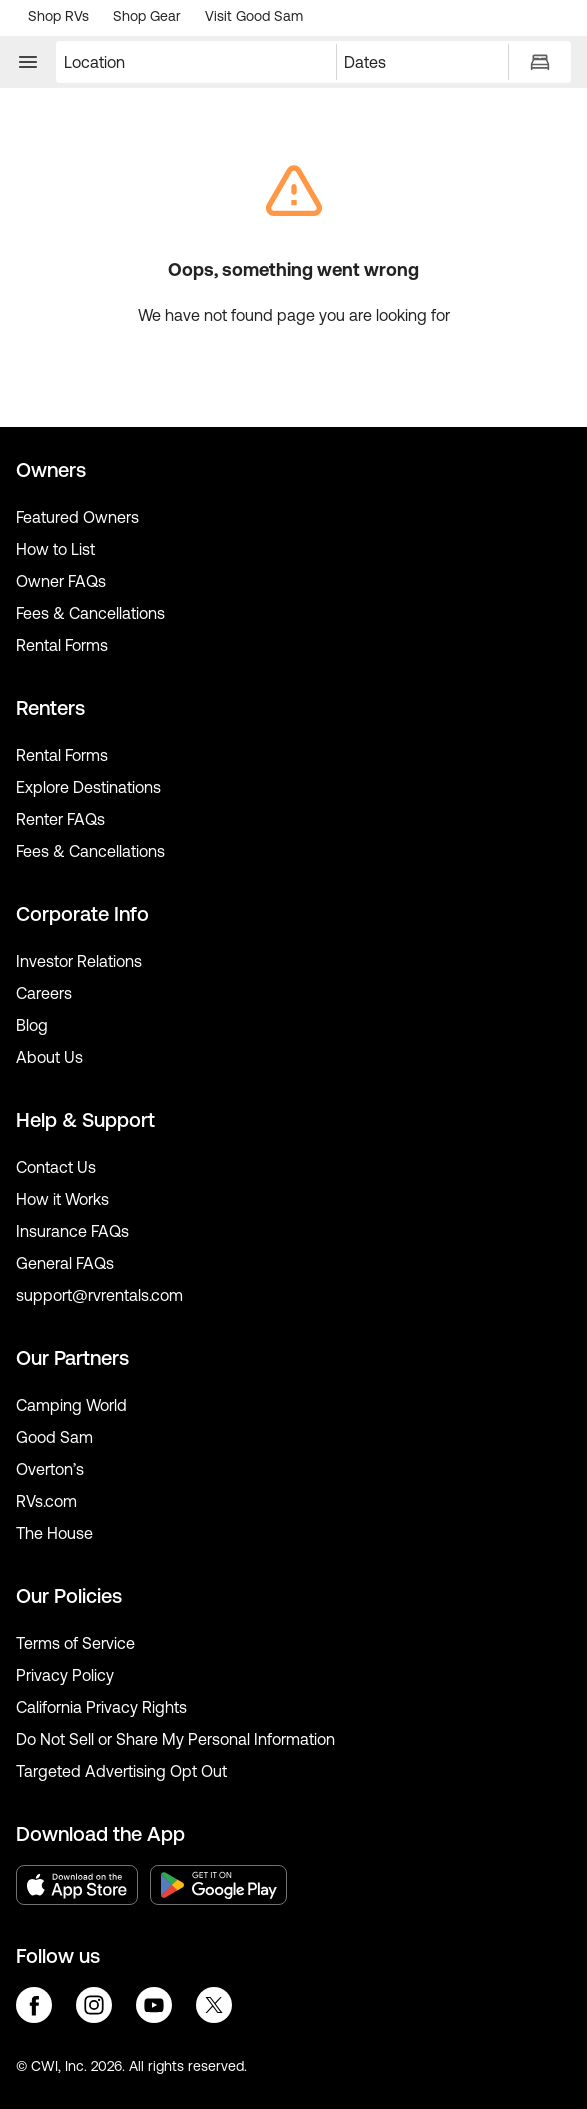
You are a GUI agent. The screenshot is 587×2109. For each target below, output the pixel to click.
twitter (214, 2005)
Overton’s (50, 1469)
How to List (55, 549)
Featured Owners (77, 517)
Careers (44, 993)
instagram (94, 2005)
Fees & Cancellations (90, 613)
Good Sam (54, 1437)
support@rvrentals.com (99, 1295)
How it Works (62, 1199)
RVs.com (46, 1501)
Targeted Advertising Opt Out (121, 1771)
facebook (34, 2005)
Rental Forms (62, 645)
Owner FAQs (61, 581)
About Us (49, 1057)
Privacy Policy (65, 1675)
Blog (32, 1025)
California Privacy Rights (101, 1707)
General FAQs (65, 1263)
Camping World (71, 1405)
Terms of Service (75, 1643)
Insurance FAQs (72, 1231)
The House (54, 1533)
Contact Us (56, 1167)
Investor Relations (79, 961)
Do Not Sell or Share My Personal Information (175, 1739)
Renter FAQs (60, 819)
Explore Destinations (88, 787)
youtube (154, 2005)
